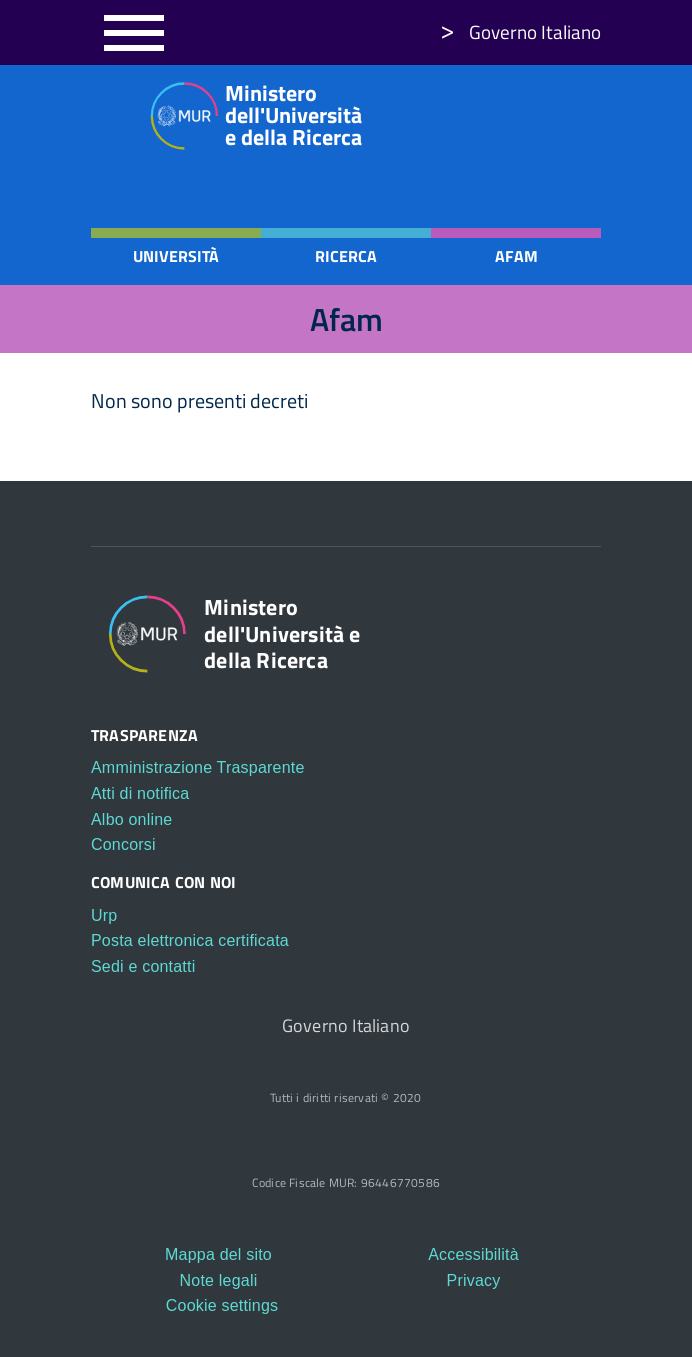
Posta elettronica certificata (190, 940)
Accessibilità (473, 1254)
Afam (516, 256)
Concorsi (123, 844)
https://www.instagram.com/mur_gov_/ (472, 111)
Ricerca (346, 256)
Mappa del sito (218, 1254)
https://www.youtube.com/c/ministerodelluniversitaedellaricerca (548, 111)
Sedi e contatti (143, 966)
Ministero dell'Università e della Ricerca (248, 115)
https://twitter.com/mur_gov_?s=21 (510, 111)
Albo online (131, 819)
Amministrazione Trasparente (198, 767)
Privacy (474, 1280)
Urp (104, 915)
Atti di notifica (140, 793)
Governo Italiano (535, 31)
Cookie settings (222, 1305)
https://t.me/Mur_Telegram (586, 111)
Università (176, 256)
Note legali (219, 1280)
